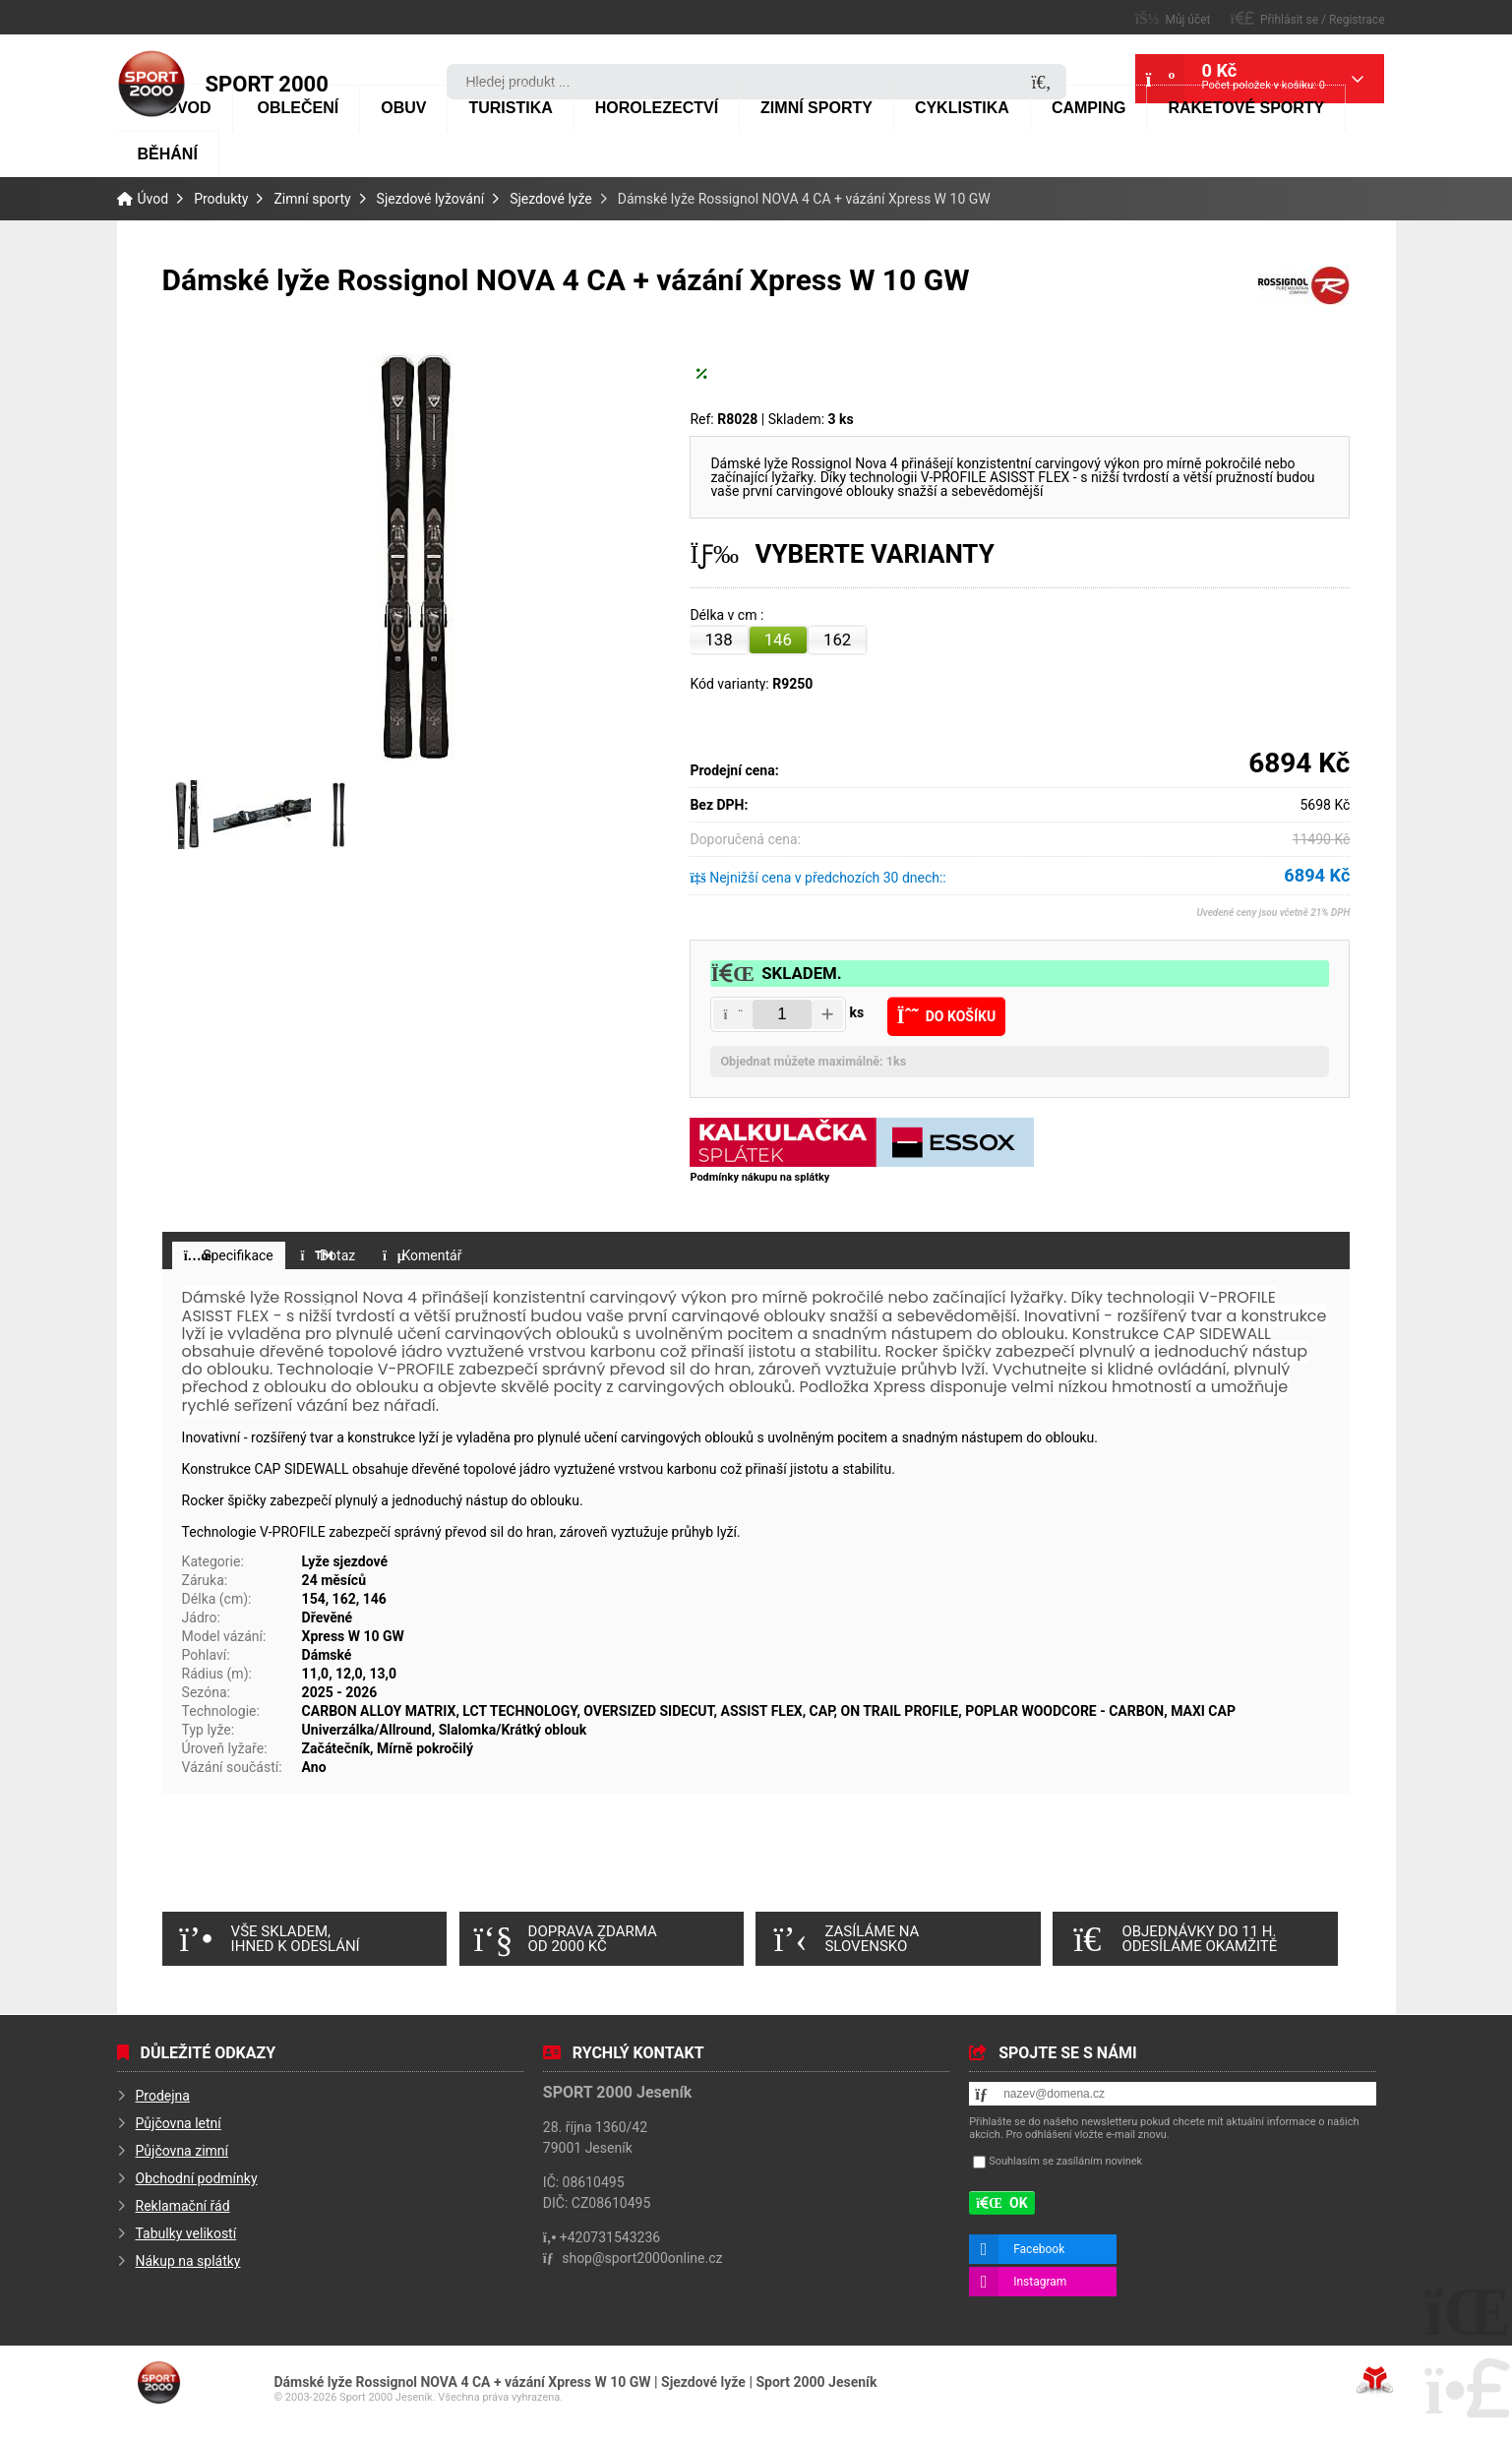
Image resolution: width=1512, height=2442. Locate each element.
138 (718, 639)
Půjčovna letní (178, 2124)
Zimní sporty (816, 107)
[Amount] (782, 1014)
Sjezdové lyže (551, 199)
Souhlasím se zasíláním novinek (1065, 2161)
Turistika (510, 107)
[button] (1308, 18)
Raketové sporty (1246, 107)
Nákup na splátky (188, 2262)
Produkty (221, 199)
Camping (1089, 107)
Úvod (151, 83)
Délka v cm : (728, 615)
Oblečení (298, 107)
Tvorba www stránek (1375, 2380)
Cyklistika (962, 107)
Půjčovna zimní (182, 2152)
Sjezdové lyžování (431, 199)
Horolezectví (656, 107)
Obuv (403, 107)
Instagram (1039, 2282)
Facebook (1038, 2249)
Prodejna (163, 2097)
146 (778, 639)
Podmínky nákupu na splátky (759, 1177)
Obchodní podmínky (197, 2179)
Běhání (168, 154)
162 (837, 639)
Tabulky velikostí (186, 2234)
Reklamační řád (183, 2207)
